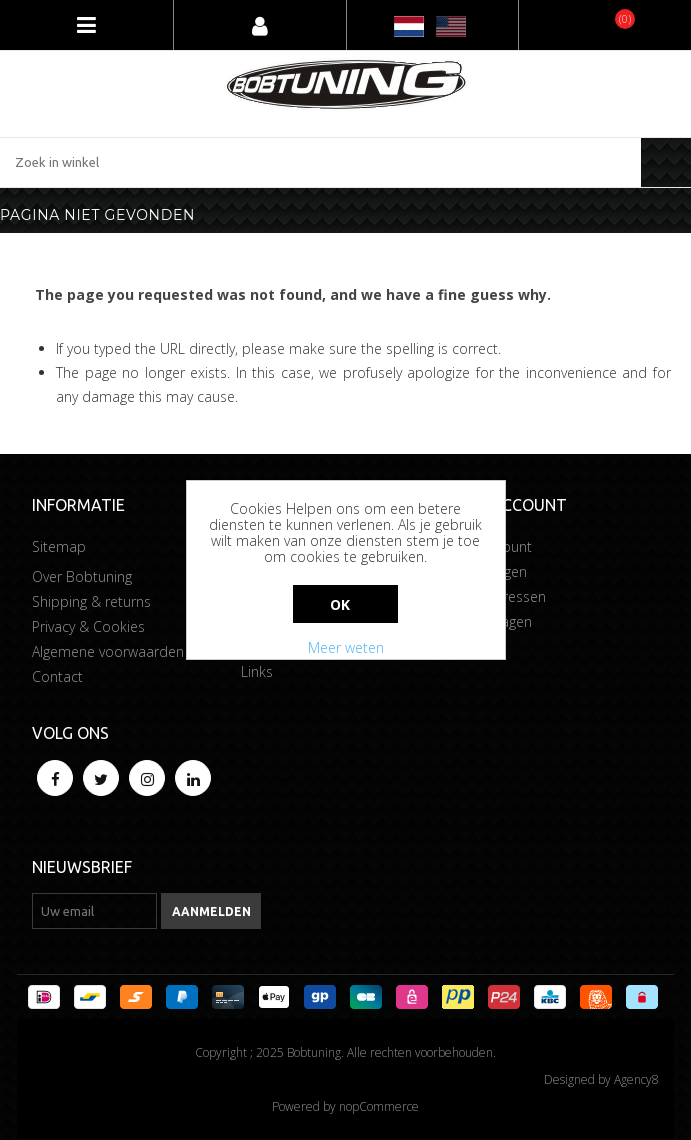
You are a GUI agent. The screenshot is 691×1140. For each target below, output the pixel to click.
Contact (57, 676)
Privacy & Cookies (88, 626)
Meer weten (346, 647)
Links (257, 671)
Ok (340, 604)
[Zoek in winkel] (320, 162)
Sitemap (59, 546)
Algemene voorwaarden (108, 651)
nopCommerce (379, 1106)
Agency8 (636, 1079)
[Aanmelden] (94, 911)
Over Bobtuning (82, 576)
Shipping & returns (91, 601)
